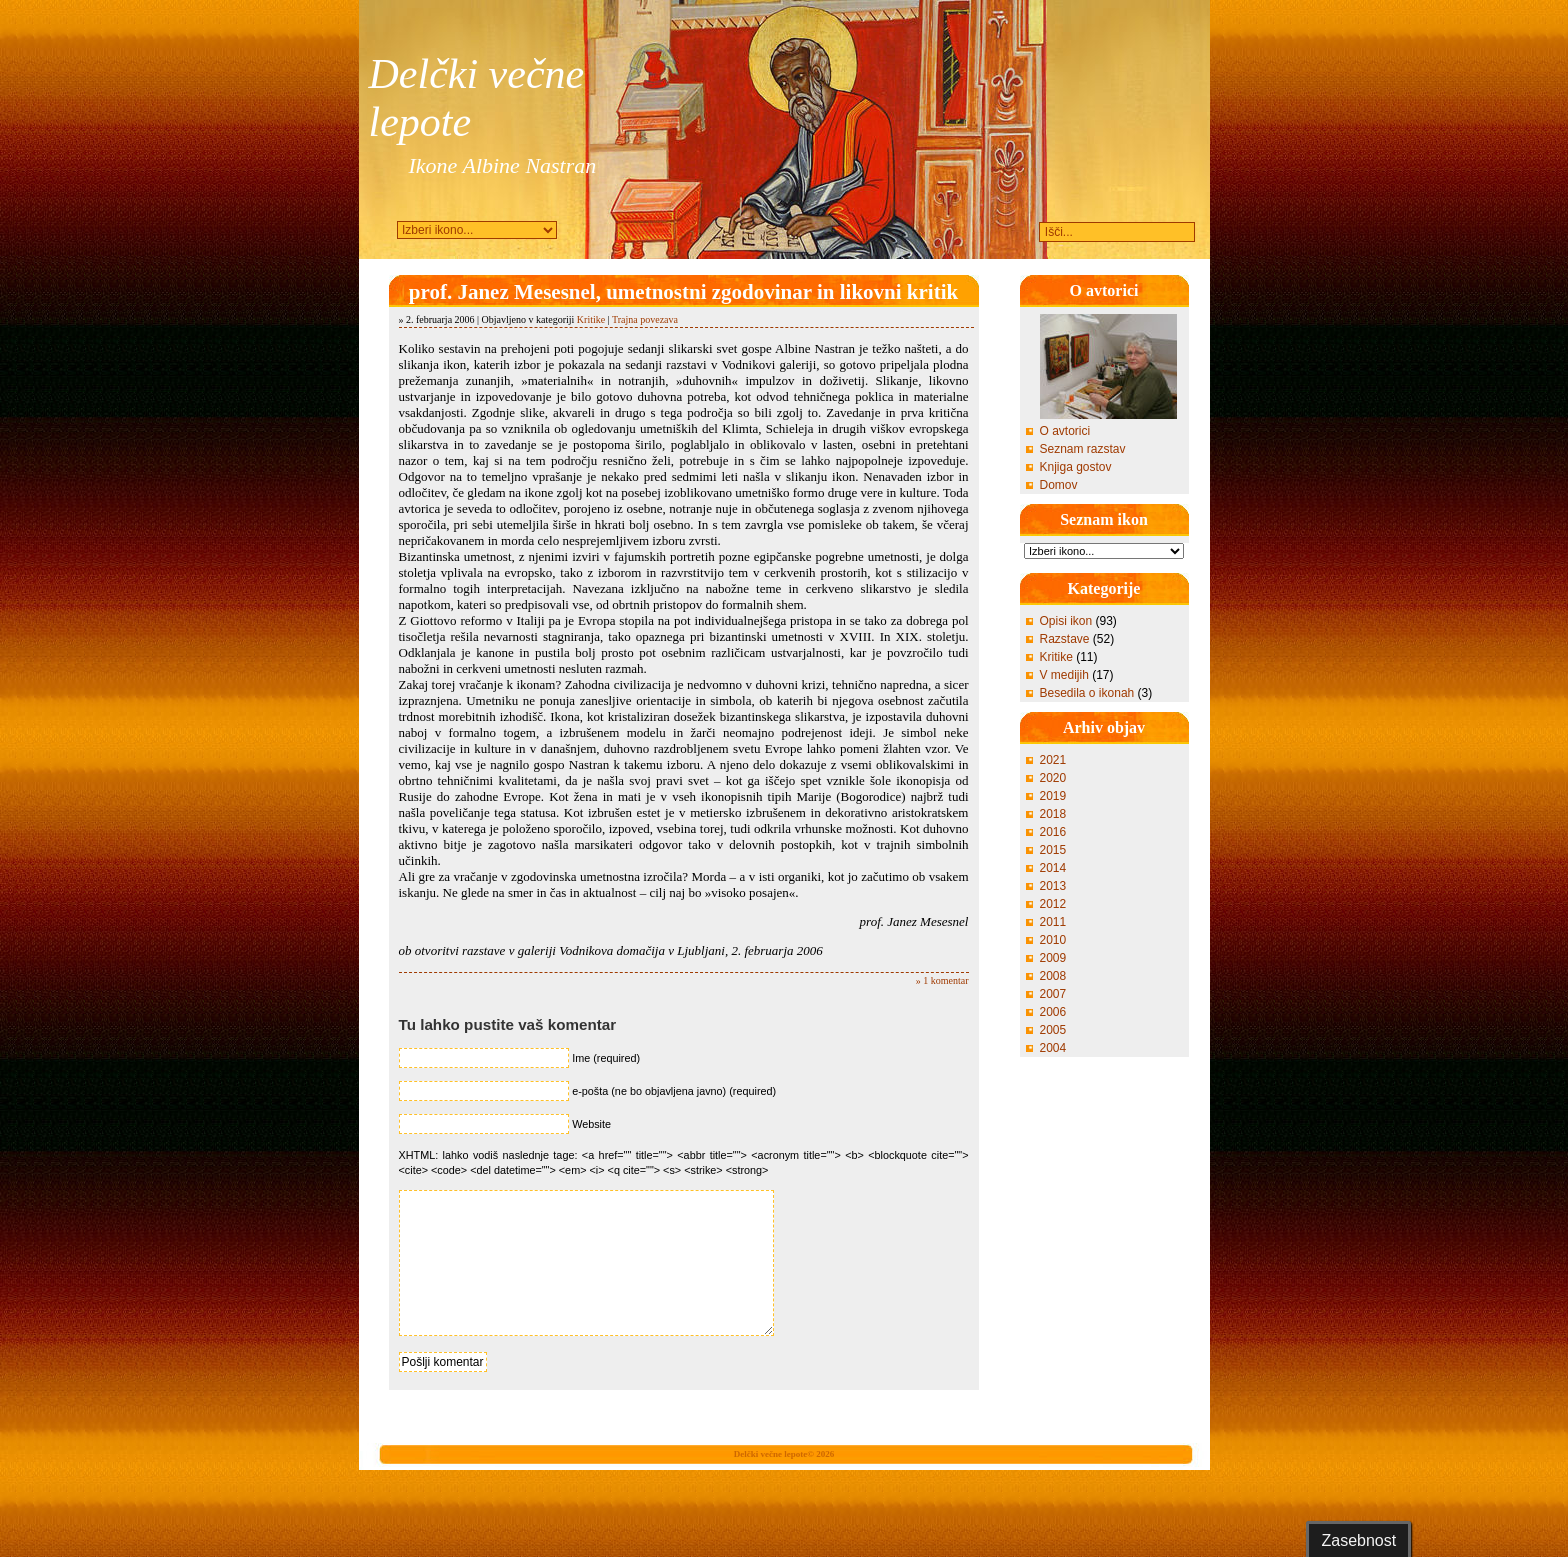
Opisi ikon (1066, 621)
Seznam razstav (1083, 449)
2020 (1053, 778)
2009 (1053, 958)
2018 (1053, 814)
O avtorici (1065, 431)
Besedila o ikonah (1087, 693)
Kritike (591, 319)
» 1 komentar (942, 980)
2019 (1053, 796)
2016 (1053, 832)
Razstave (1065, 639)
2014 (1053, 868)
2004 (1053, 1048)
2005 (1053, 1030)
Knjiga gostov (1076, 467)
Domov (1059, 485)
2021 (1053, 760)
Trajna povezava (645, 319)
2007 (1053, 994)
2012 (1053, 904)
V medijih (1064, 675)
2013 (1053, 886)
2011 (1053, 922)
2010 (1053, 940)
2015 (1053, 850)
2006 (1053, 1012)
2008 (1053, 976)
